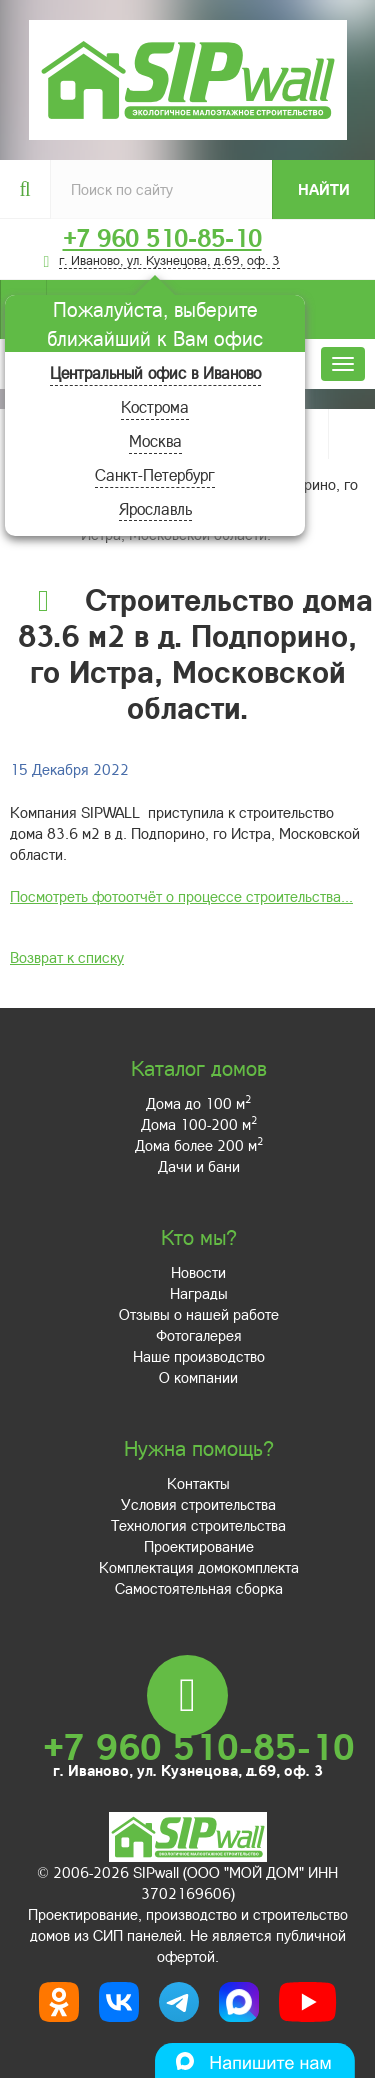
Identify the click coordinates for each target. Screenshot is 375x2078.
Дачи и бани (199, 1166)
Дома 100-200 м (199, 1124)
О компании (198, 1377)
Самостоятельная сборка (199, 1588)
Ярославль (155, 508)
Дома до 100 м (198, 1103)
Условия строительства (198, 1504)
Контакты (198, 1483)
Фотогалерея (199, 1335)
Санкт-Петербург (155, 474)
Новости (198, 1272)
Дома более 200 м (199, 1145)
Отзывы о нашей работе (199, 1314)
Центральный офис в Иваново (155, 372)
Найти (324, 189)
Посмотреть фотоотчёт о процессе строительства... (181, 896)
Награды (199, 1293)
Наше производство (199, 1356)
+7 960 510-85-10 (162, 238)
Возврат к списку (67, 957)
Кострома (155, 406)
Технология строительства (198, 1525)
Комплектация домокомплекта (199, 1567)
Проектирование (199, 1546)
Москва (155, 440)
